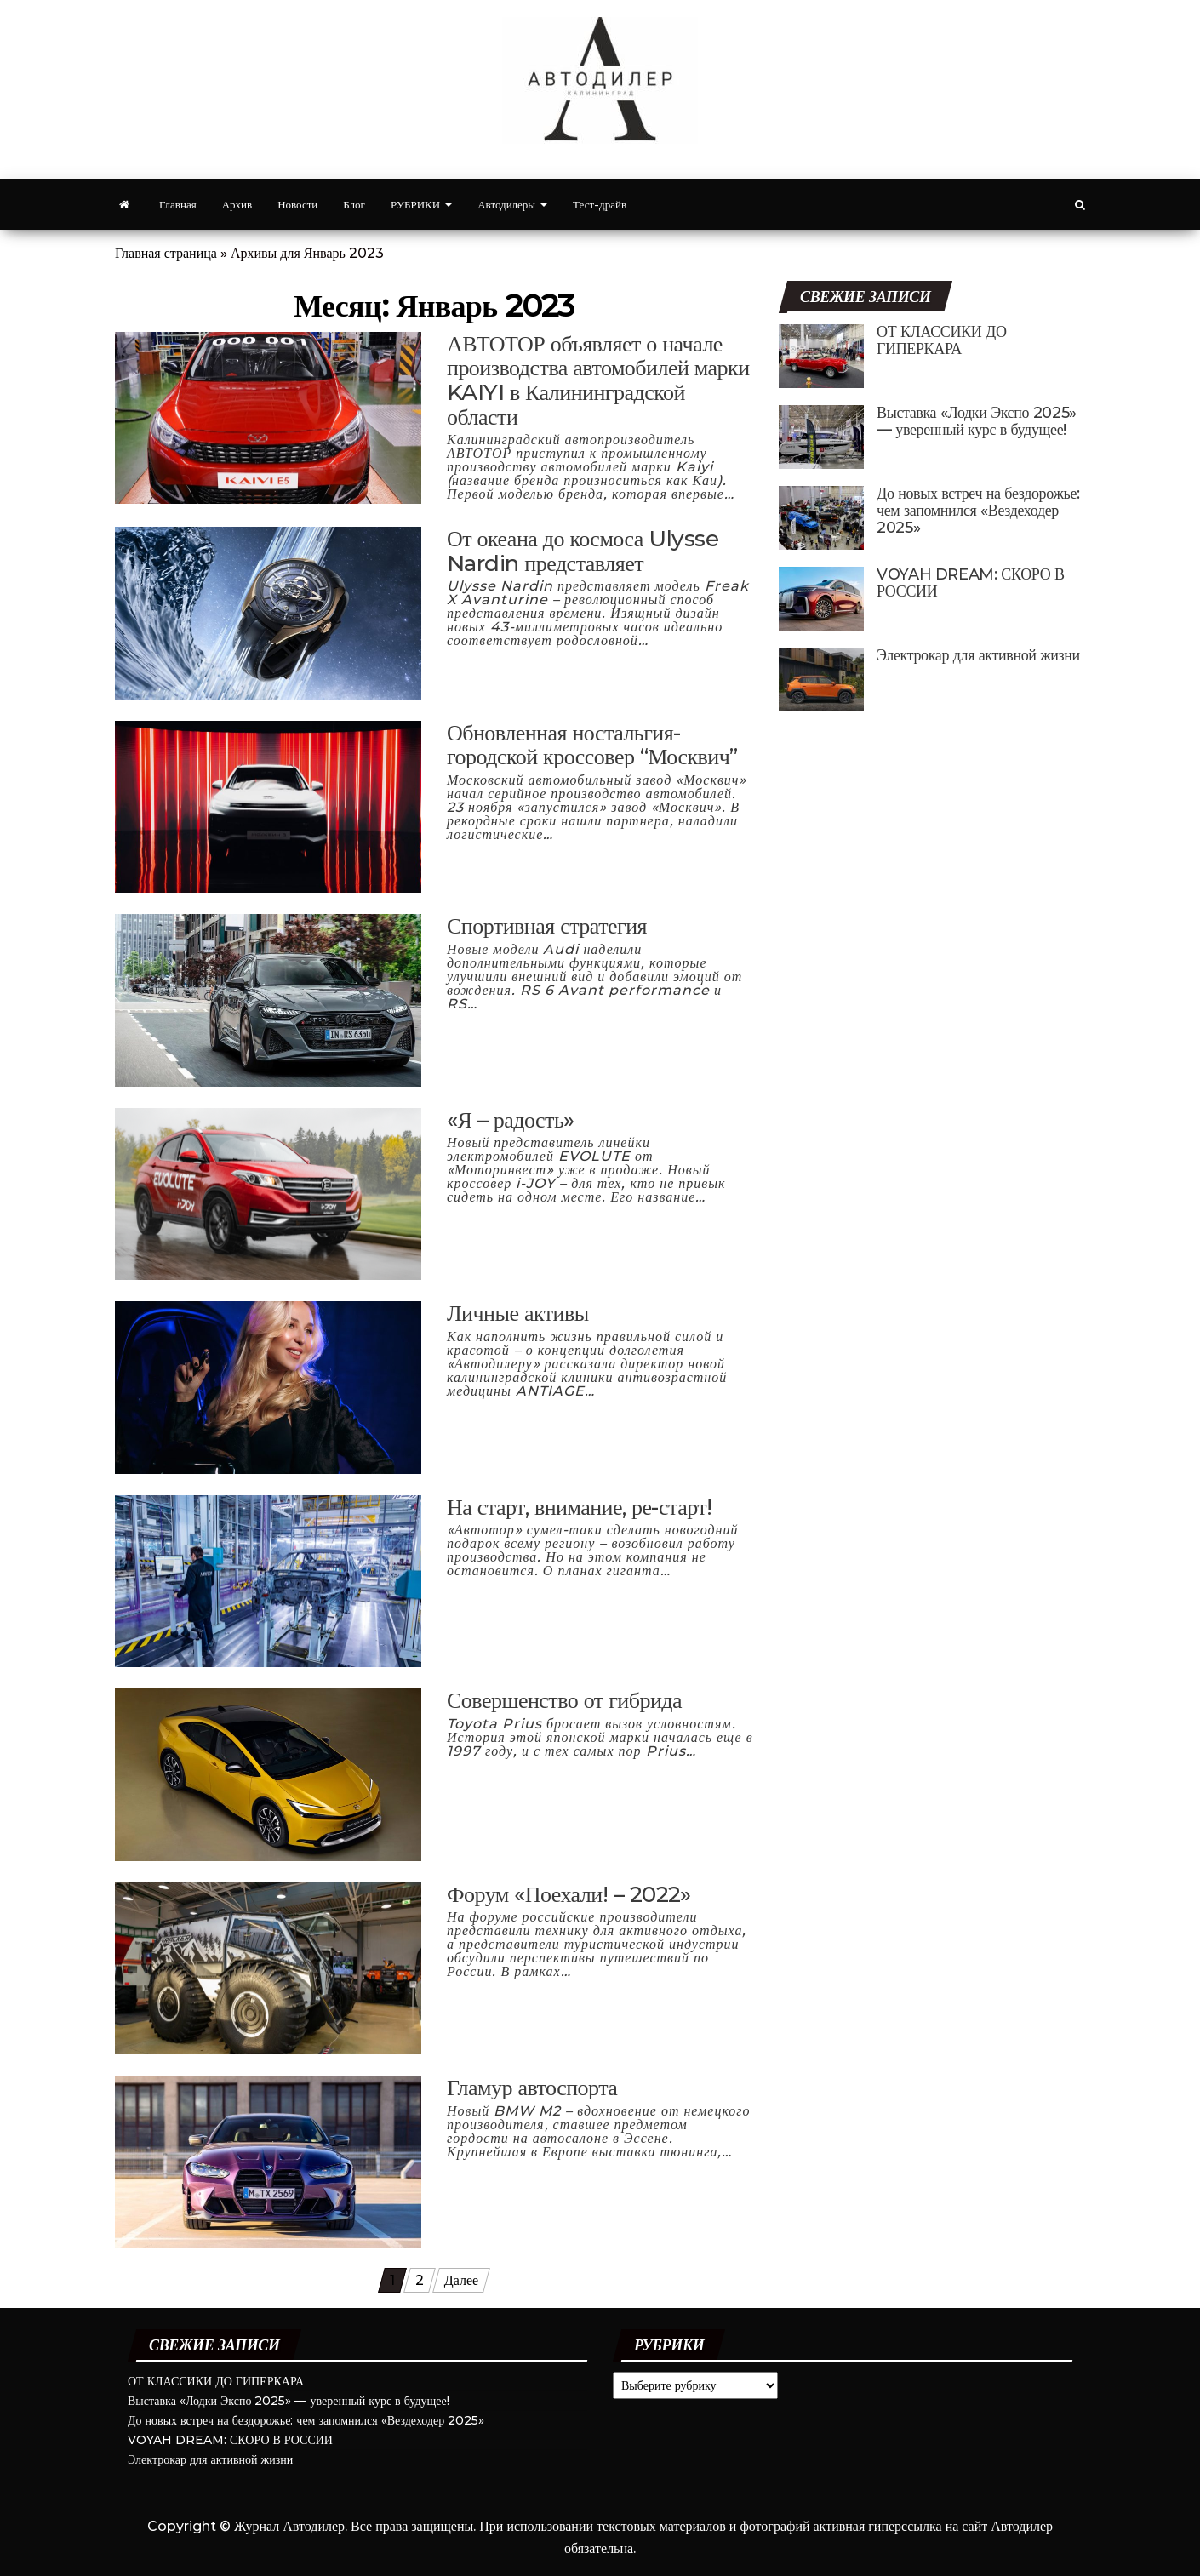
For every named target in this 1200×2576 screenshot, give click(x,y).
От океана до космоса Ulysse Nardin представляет (582, 551)
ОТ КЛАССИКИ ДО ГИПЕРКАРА (942, 340)
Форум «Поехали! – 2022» (569, 1894)
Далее (461, 2280)
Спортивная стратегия (547, 926)
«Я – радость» (510, 1120)
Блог (354, 204)
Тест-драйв (599, 204)
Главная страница (166, 253)
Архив (237, 204)
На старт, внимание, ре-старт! (579, 1507)
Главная (178, 204)
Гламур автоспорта (532, 2087)
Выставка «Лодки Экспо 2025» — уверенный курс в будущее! (977, 421)
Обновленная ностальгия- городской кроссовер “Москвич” (592, 745)
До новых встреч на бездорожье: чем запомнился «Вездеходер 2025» (978, 510)
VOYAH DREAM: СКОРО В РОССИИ (971, 583)
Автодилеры (512, 204)
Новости (297, 204)
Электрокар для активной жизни (978, 655)
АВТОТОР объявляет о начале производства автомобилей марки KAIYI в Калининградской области (598, 380)
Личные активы (518, 1313)
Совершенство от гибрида (564, 1700)
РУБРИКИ (421, 204)
